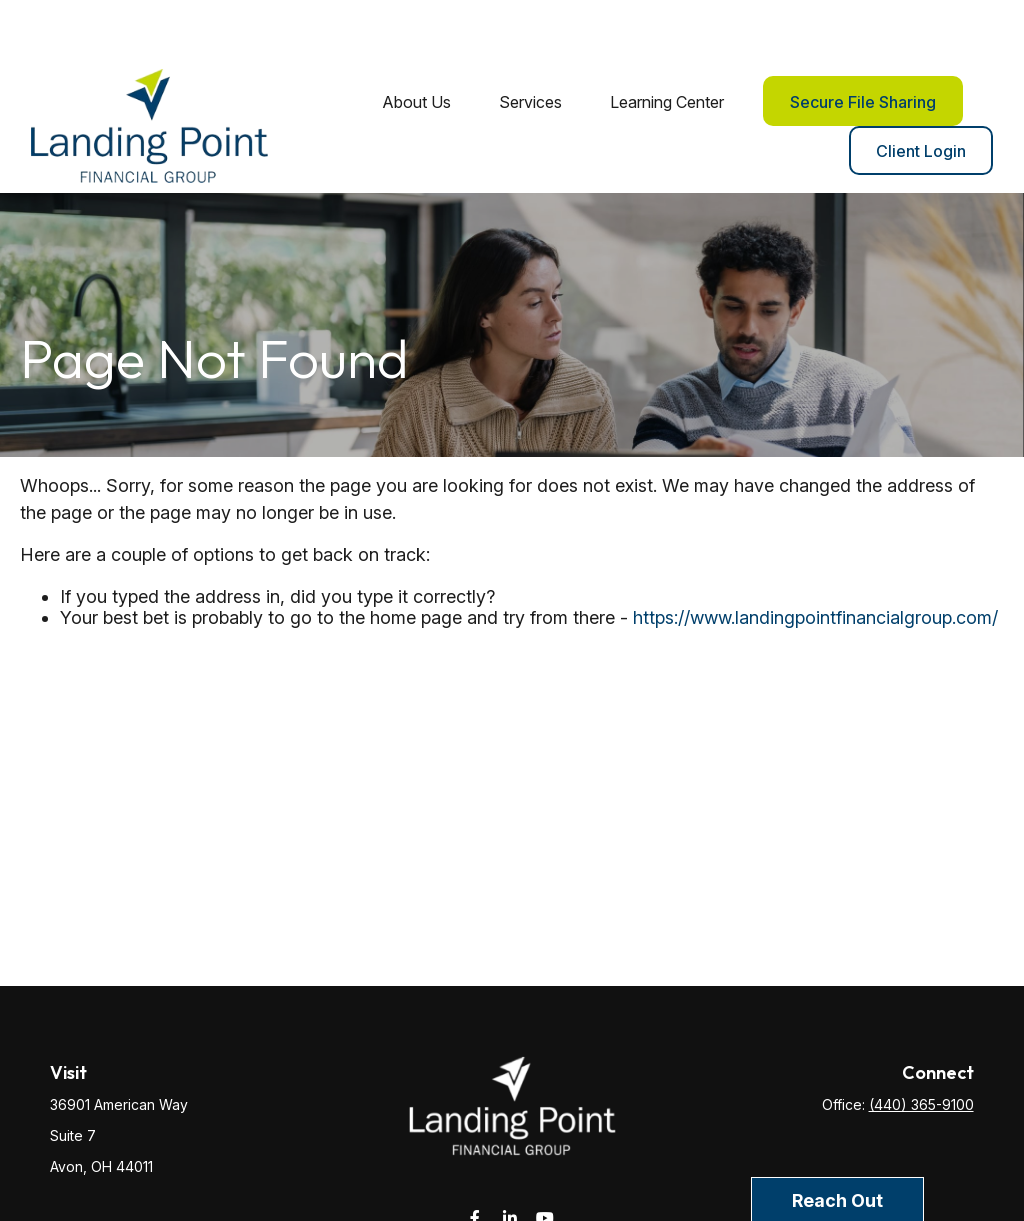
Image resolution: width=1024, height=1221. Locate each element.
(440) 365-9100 (921, 1046)
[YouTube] (545, 1159)
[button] (416, 42)
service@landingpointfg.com (512, 1194)
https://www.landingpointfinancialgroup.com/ (815, 558)
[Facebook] (475, 1159)
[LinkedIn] (510, 1159)
